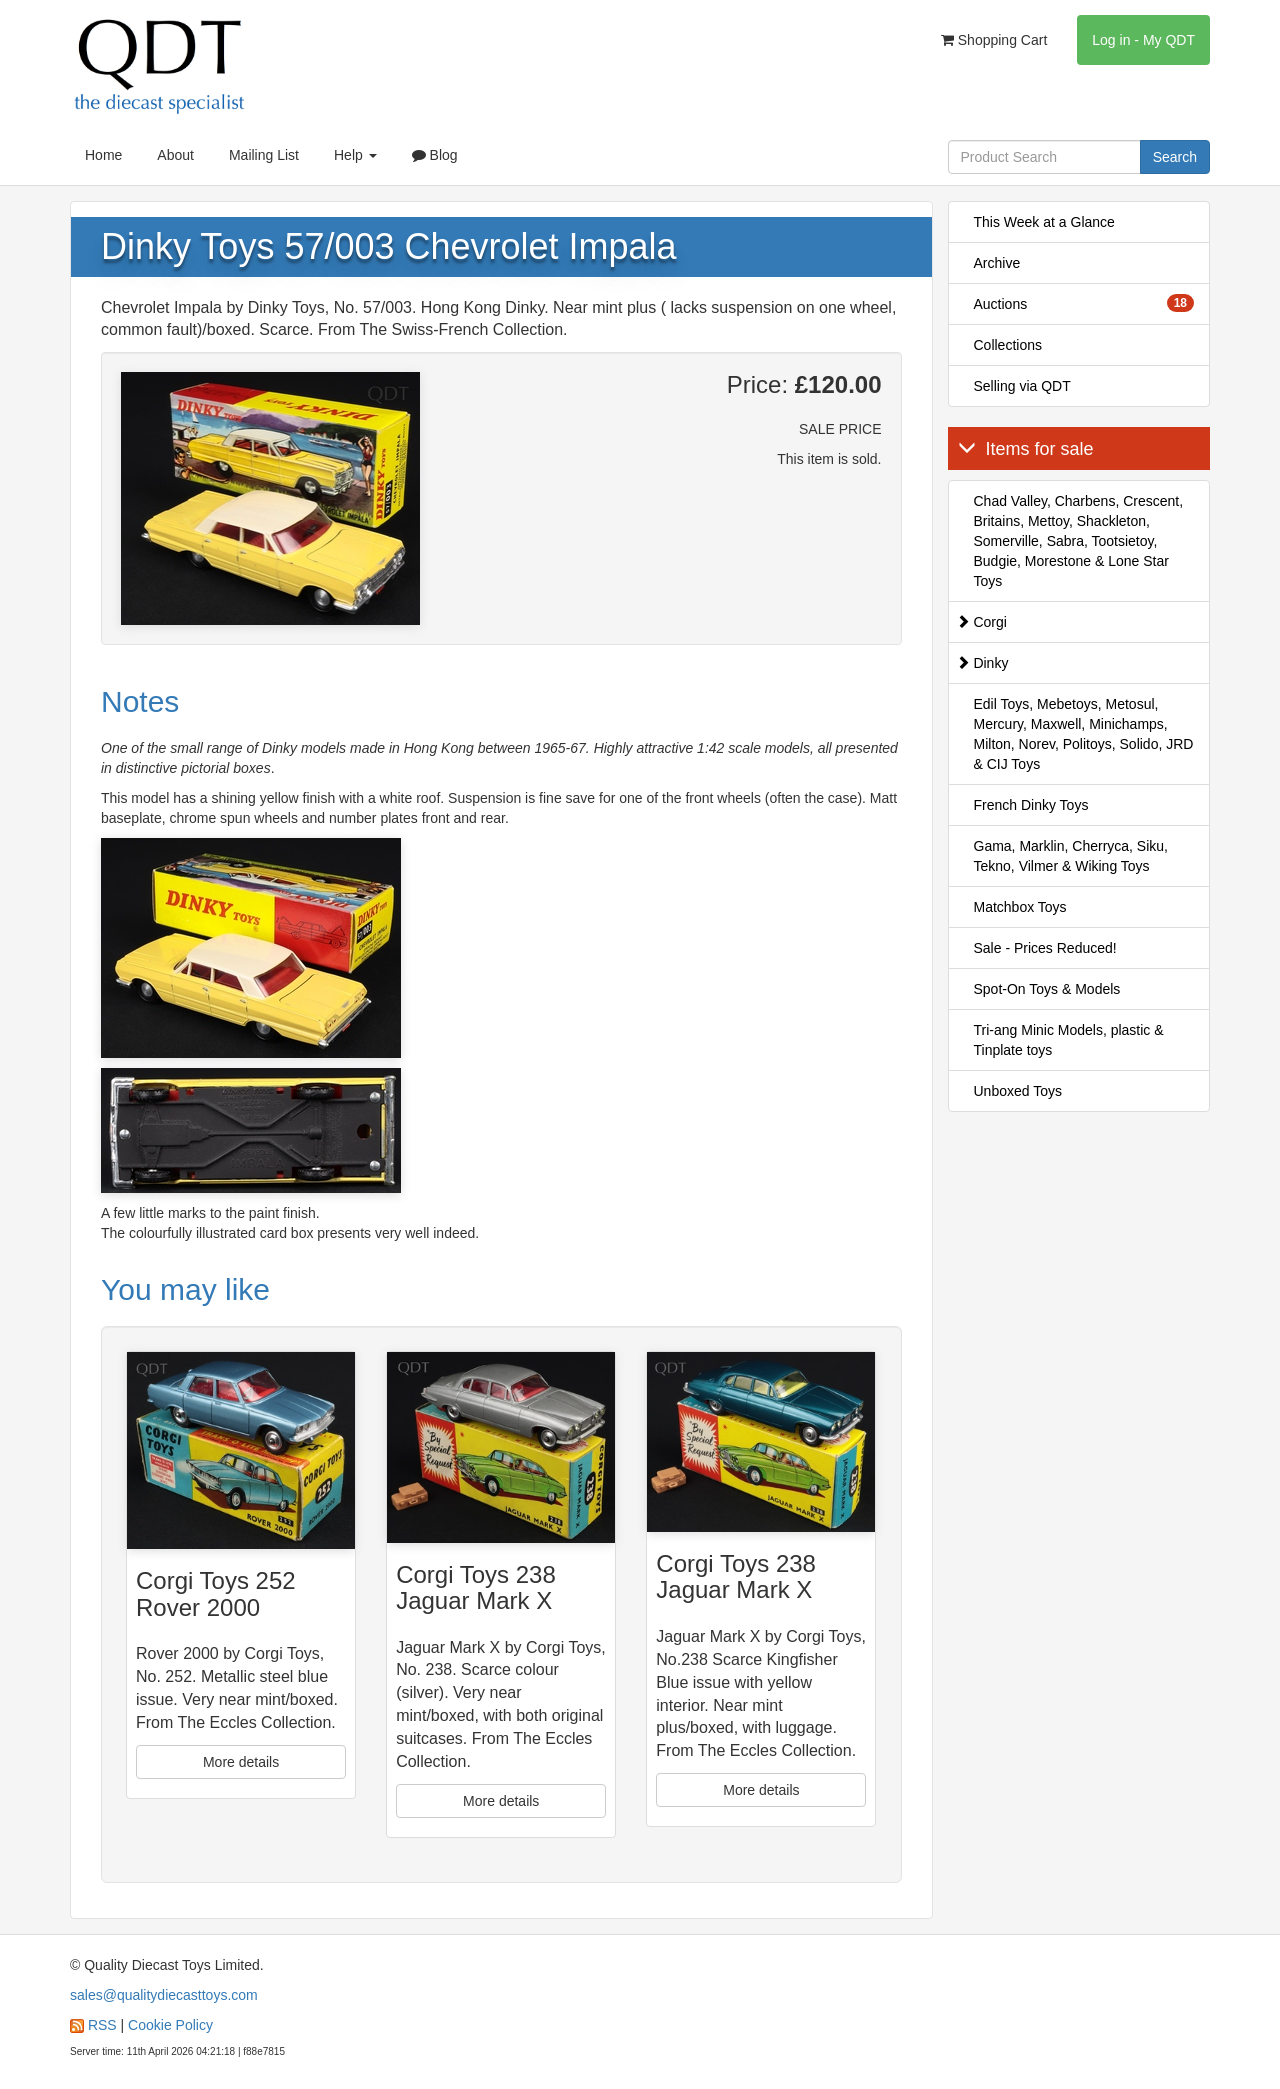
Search (1175, 157)
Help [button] (355, 155)
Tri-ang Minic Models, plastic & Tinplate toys (1069, 1040)
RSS (102, 2025)
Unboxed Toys (1018, 1091)
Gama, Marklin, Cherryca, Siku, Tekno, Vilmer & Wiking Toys (1071, 856)
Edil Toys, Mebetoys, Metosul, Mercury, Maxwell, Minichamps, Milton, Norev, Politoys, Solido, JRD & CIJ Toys (1084, 734)
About (175, 155)
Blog (435, 155)
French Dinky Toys (1031, 805)
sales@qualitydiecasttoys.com (164, 1995)
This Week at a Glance (1044, 222)
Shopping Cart (994, 40)
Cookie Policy (170, 2025)
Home (103, 155)
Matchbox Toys (1020, 907)
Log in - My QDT (1143, 40)
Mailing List (264, 155)
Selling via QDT (1022, 386)
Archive (997, 263)
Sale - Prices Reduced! (1045, 948)
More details (241, 1762)
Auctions (1084, 303)
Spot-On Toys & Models (1047, 989)
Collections (1008, 345)
